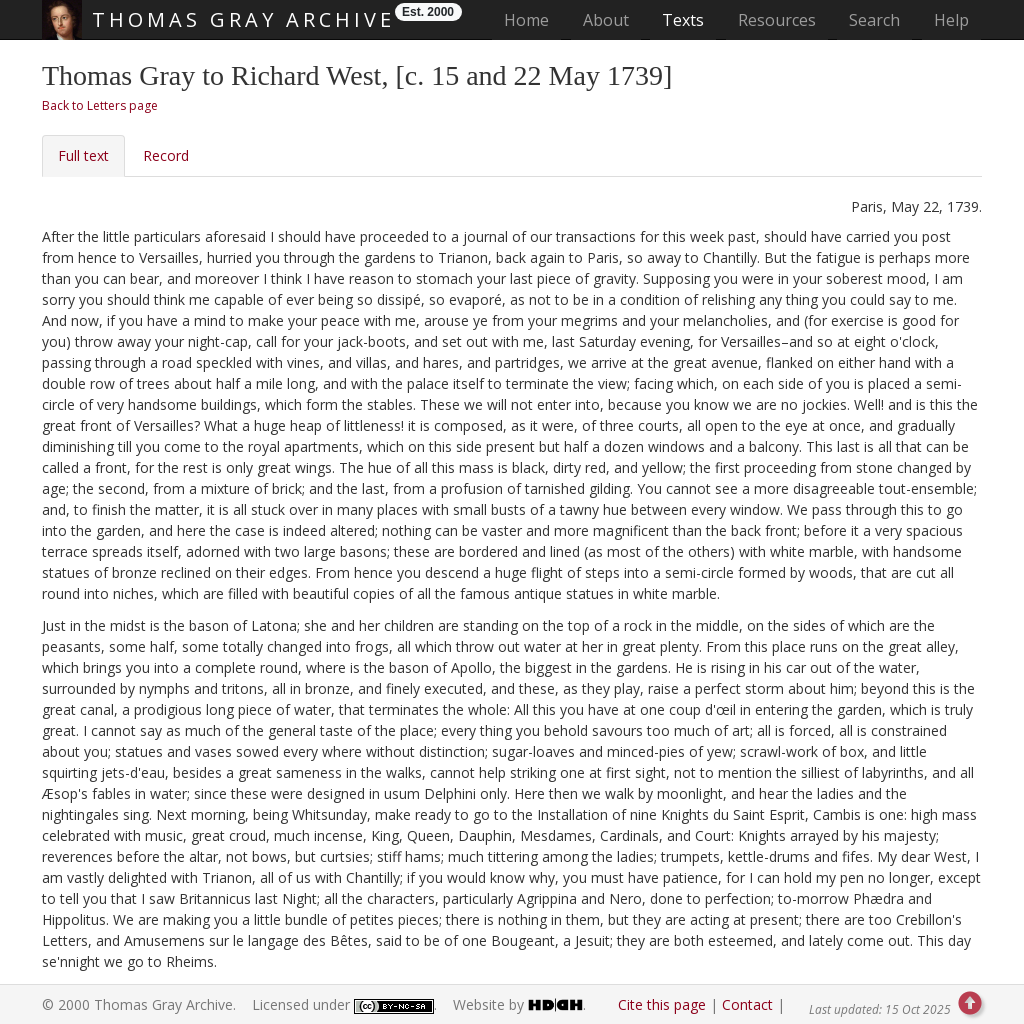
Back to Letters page (100, 105)
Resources (777, 20)
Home (532, 19)
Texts (683, 20)
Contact (747, 1004)
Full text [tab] (83, 155)
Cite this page (662, 1004)
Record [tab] (166, 155)
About (606, 20)
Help (951, 20)
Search (874, 20)
